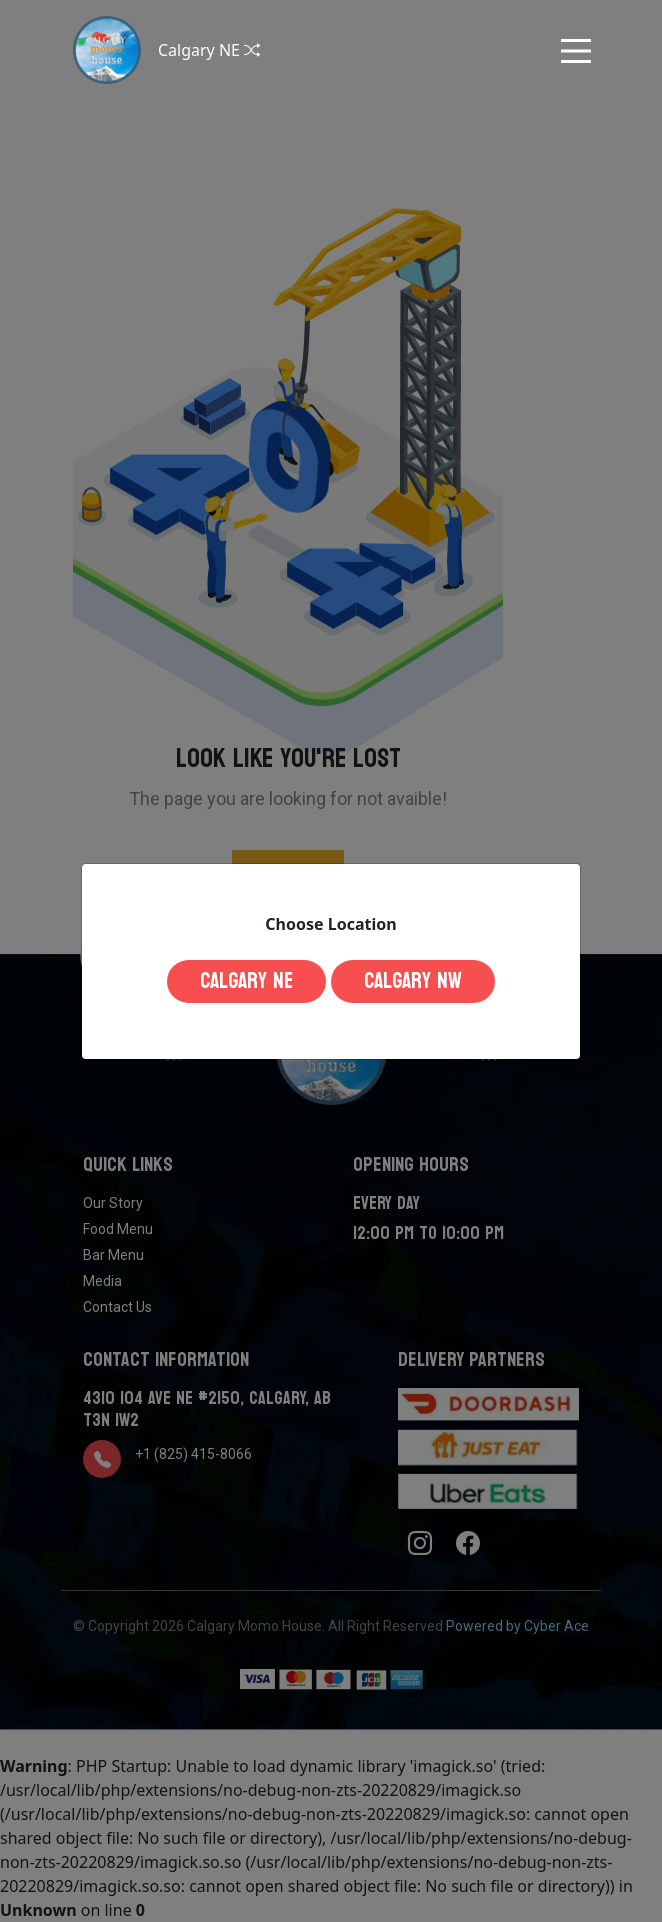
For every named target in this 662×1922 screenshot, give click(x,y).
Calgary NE (246, 981)
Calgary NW (413, 981)
